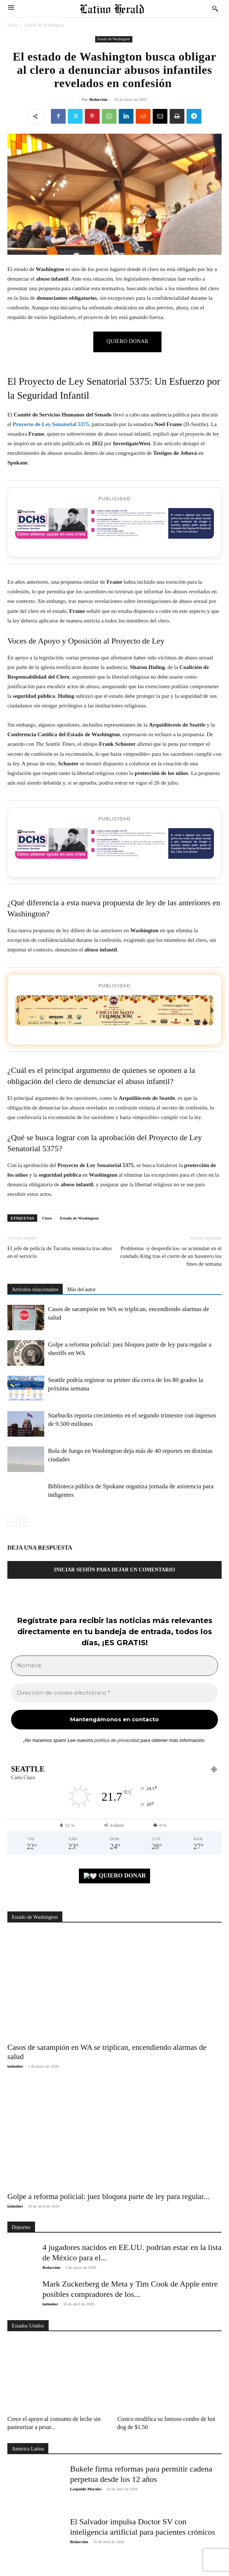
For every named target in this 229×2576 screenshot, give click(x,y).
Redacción (98, 99)
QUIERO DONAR (115, 1876)
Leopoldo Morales (85, 2489)
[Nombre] (114, 1666)
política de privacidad (116, 1740)
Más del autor (81, 1289)
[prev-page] (12, 1522)
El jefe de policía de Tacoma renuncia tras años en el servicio (59, 1252)
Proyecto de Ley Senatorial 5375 (51, 424)
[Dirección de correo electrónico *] (114, 1693)
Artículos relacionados (35, 1289)
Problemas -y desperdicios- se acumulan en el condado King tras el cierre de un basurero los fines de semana (171, 1256)
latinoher (15, 2066)
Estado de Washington (44, 25)
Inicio (12, 25)
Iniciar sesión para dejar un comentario (114, 1569)
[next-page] (23, 1522)
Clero (47, 1218)
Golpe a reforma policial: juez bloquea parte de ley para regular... (108, 2196)
